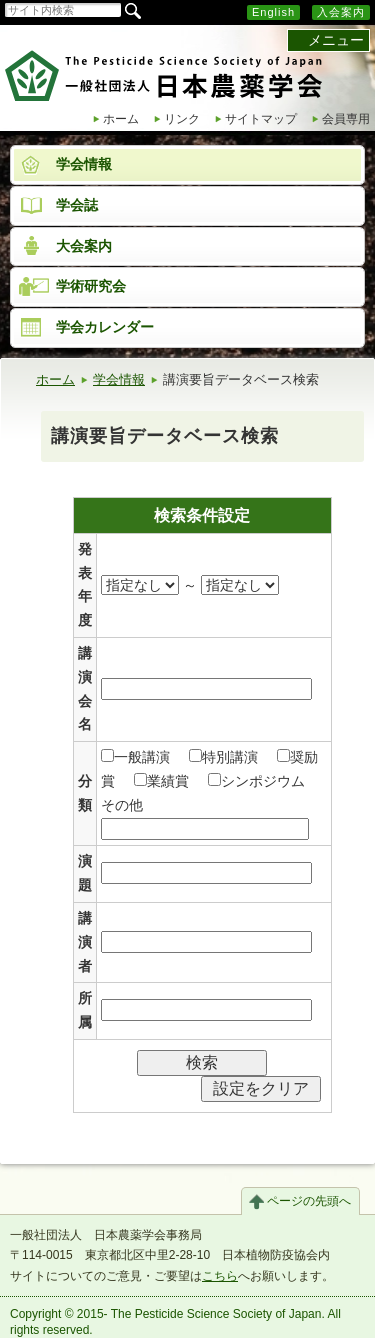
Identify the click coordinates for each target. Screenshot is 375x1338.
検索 (202, 1062)
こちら (220, 1276)
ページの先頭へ (309, 1201)
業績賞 (161, 781)
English (273, 12)
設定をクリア (261, 1088)
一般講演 (135, 757)
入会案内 (341, 12)
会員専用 (346, 119)
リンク (182, 119)
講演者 (85, 942)
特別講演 (223, 757)
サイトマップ (261, 119)
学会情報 (119, 379)
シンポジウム (256, 781)
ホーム (121, 119)
